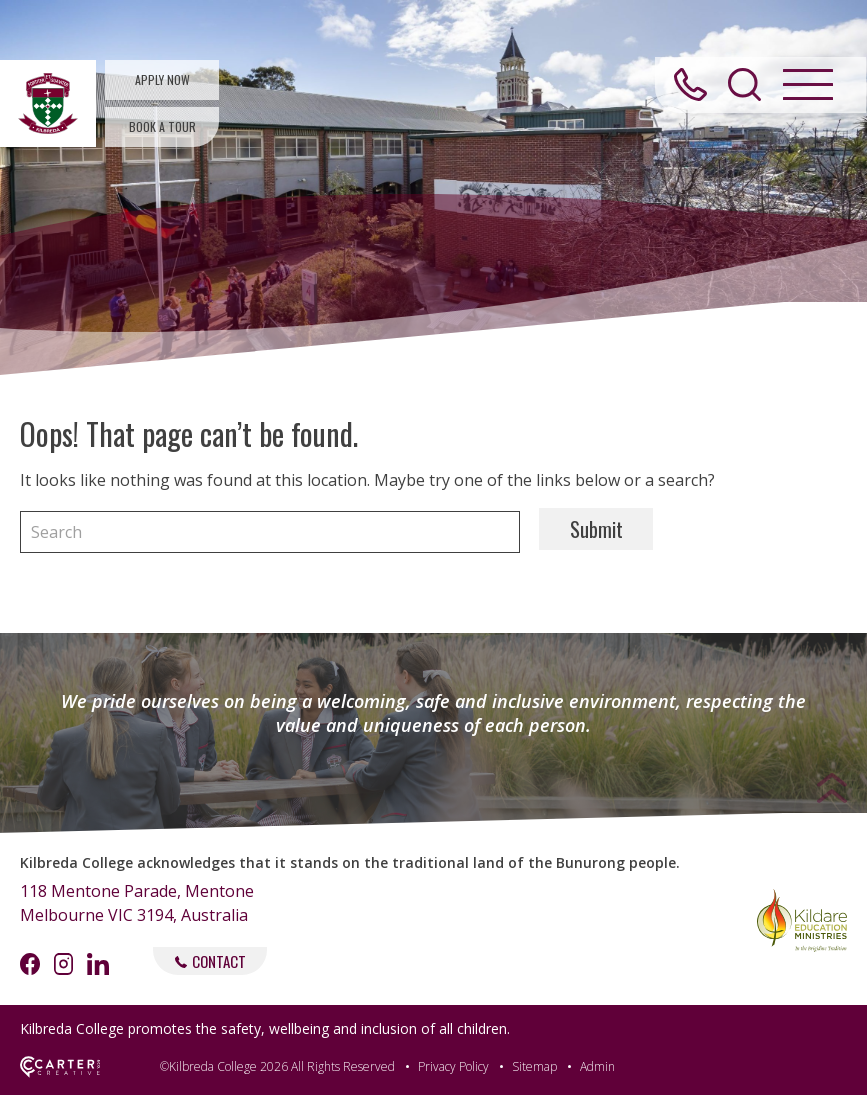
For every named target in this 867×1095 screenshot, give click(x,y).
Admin (597, 1066)
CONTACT (210, 961)
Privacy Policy (453, 1066)
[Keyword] (270, 532)
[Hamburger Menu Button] (806, 89)
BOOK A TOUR (162, 126)
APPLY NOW (162, 79)
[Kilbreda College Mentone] (48, 103)
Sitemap (534, 1066)
